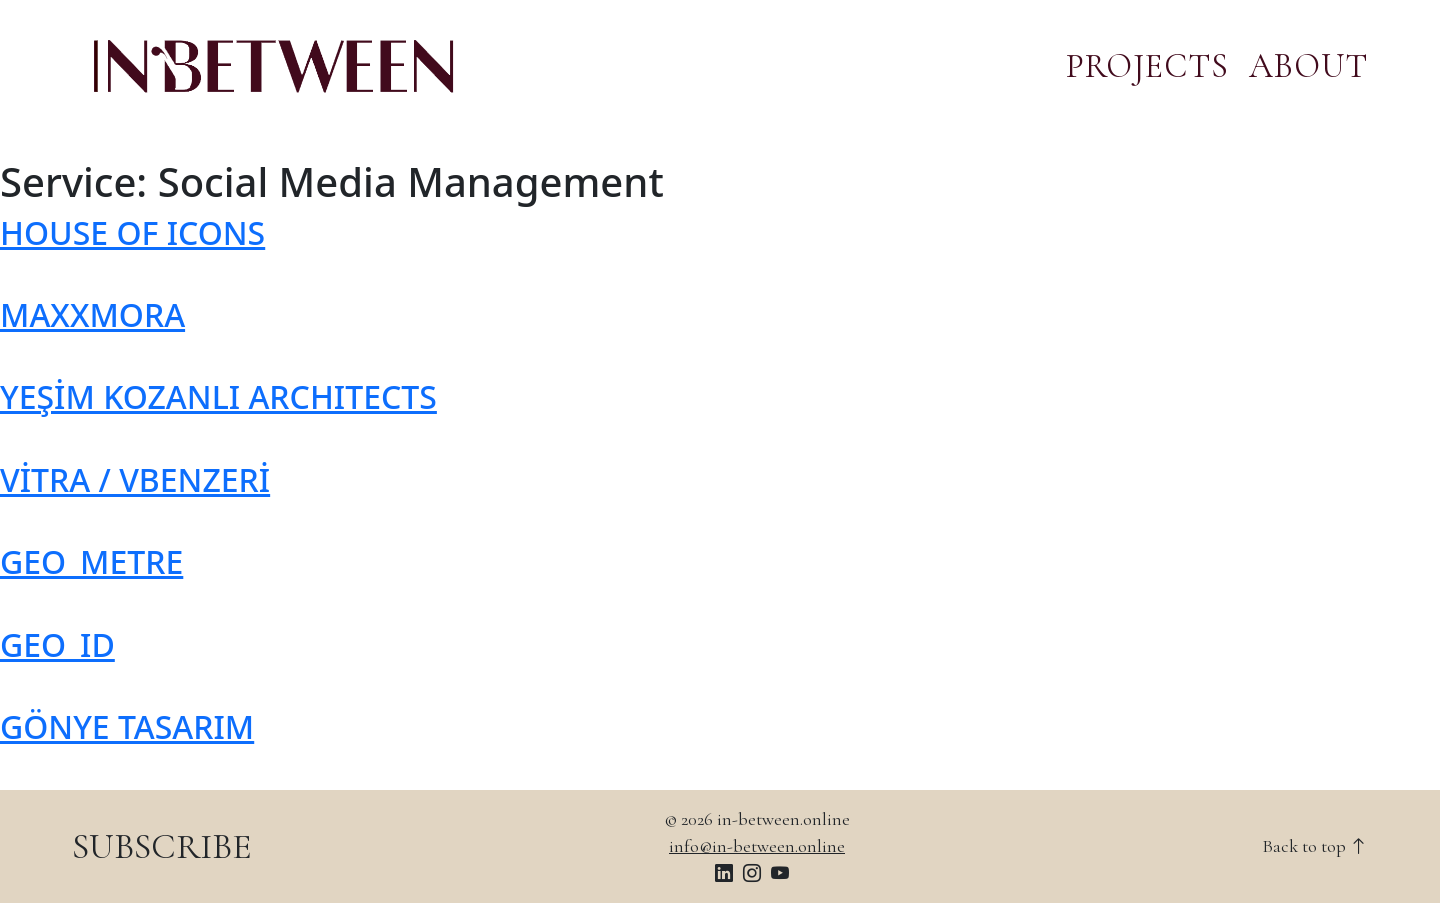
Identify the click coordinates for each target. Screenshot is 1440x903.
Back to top (1315, 846)
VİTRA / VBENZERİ (135, 479)
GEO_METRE (91, 561)
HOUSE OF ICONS (132, 232)
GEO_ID (57, 644)
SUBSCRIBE (162, 846)
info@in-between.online (757, 846)
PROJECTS (1147, 66)
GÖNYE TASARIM (127, 726)
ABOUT (1308, 66)
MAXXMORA (92, 314)
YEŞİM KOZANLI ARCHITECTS (218, 396)
